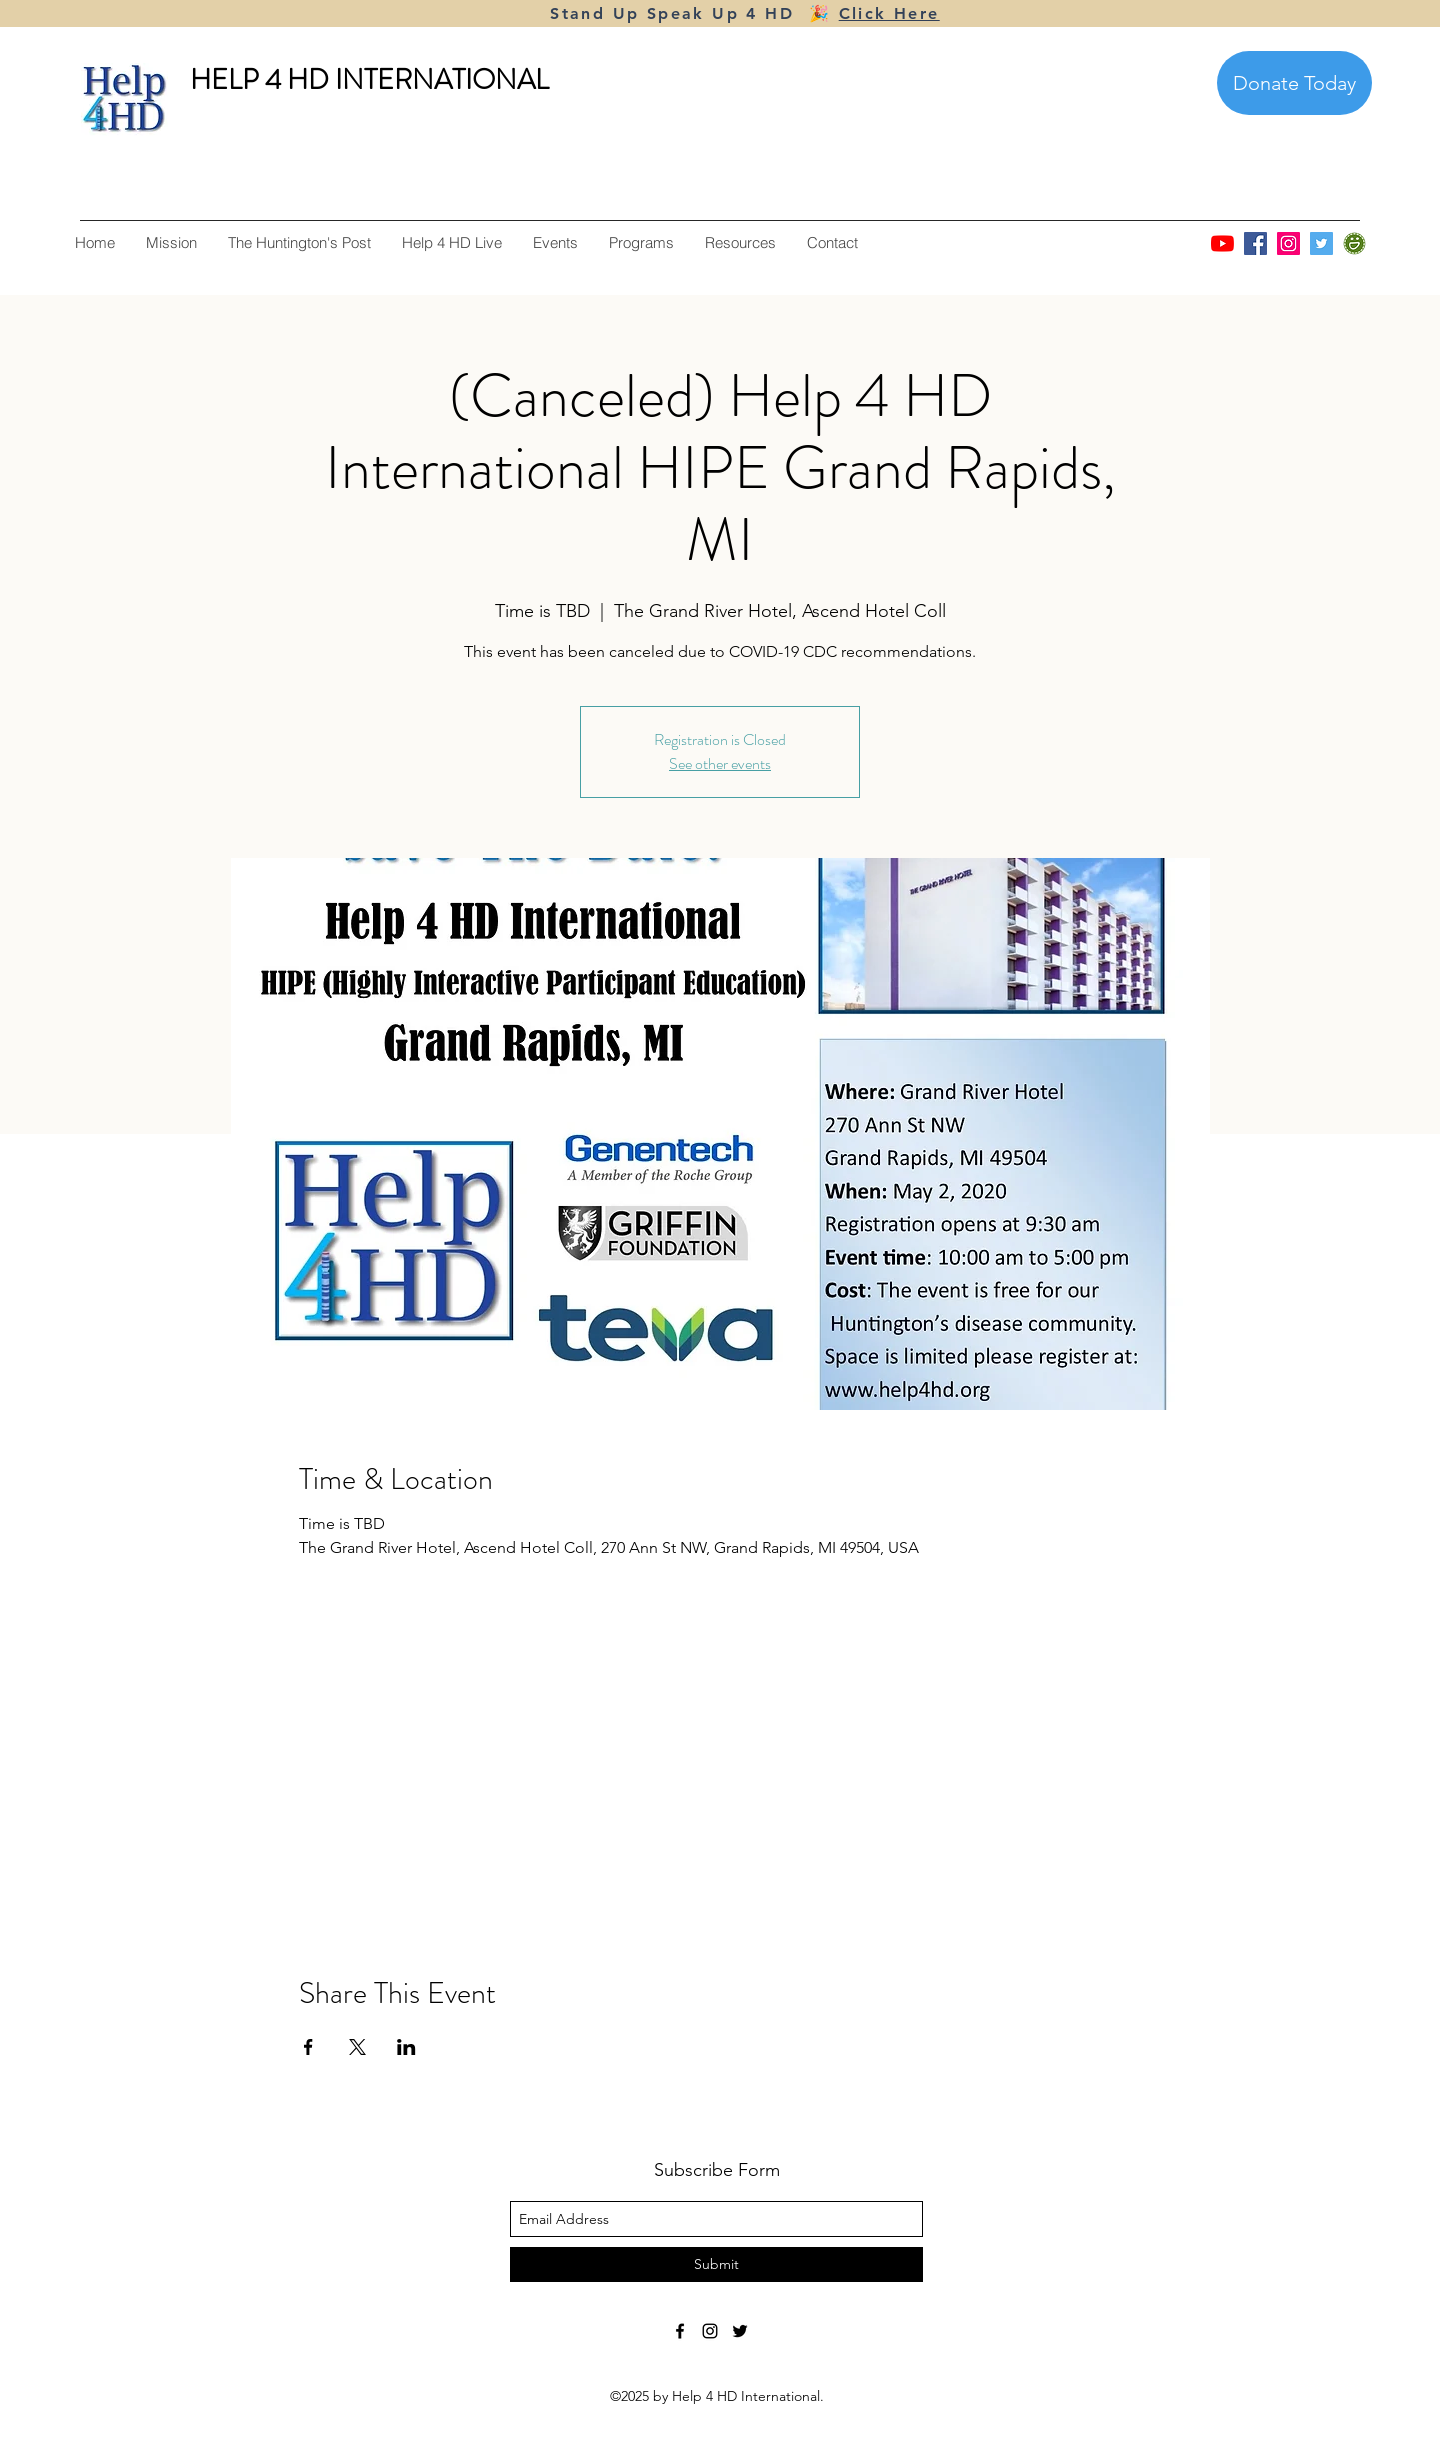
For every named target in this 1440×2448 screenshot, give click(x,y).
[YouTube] (1222, 243)
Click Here (889, 13)
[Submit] (716, 2264)
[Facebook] (1255, 243)
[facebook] (680, 2331)
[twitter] (740, 2331)
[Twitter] (1321, 243)
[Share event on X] (357, 2047)
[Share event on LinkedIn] (406, 2047)
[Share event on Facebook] (308, 2047)
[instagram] (710, 2331)
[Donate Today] (1294, 83)
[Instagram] (1288, 243)
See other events (720, 763)
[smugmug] (1354, 243)
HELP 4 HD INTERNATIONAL (369, 80)
